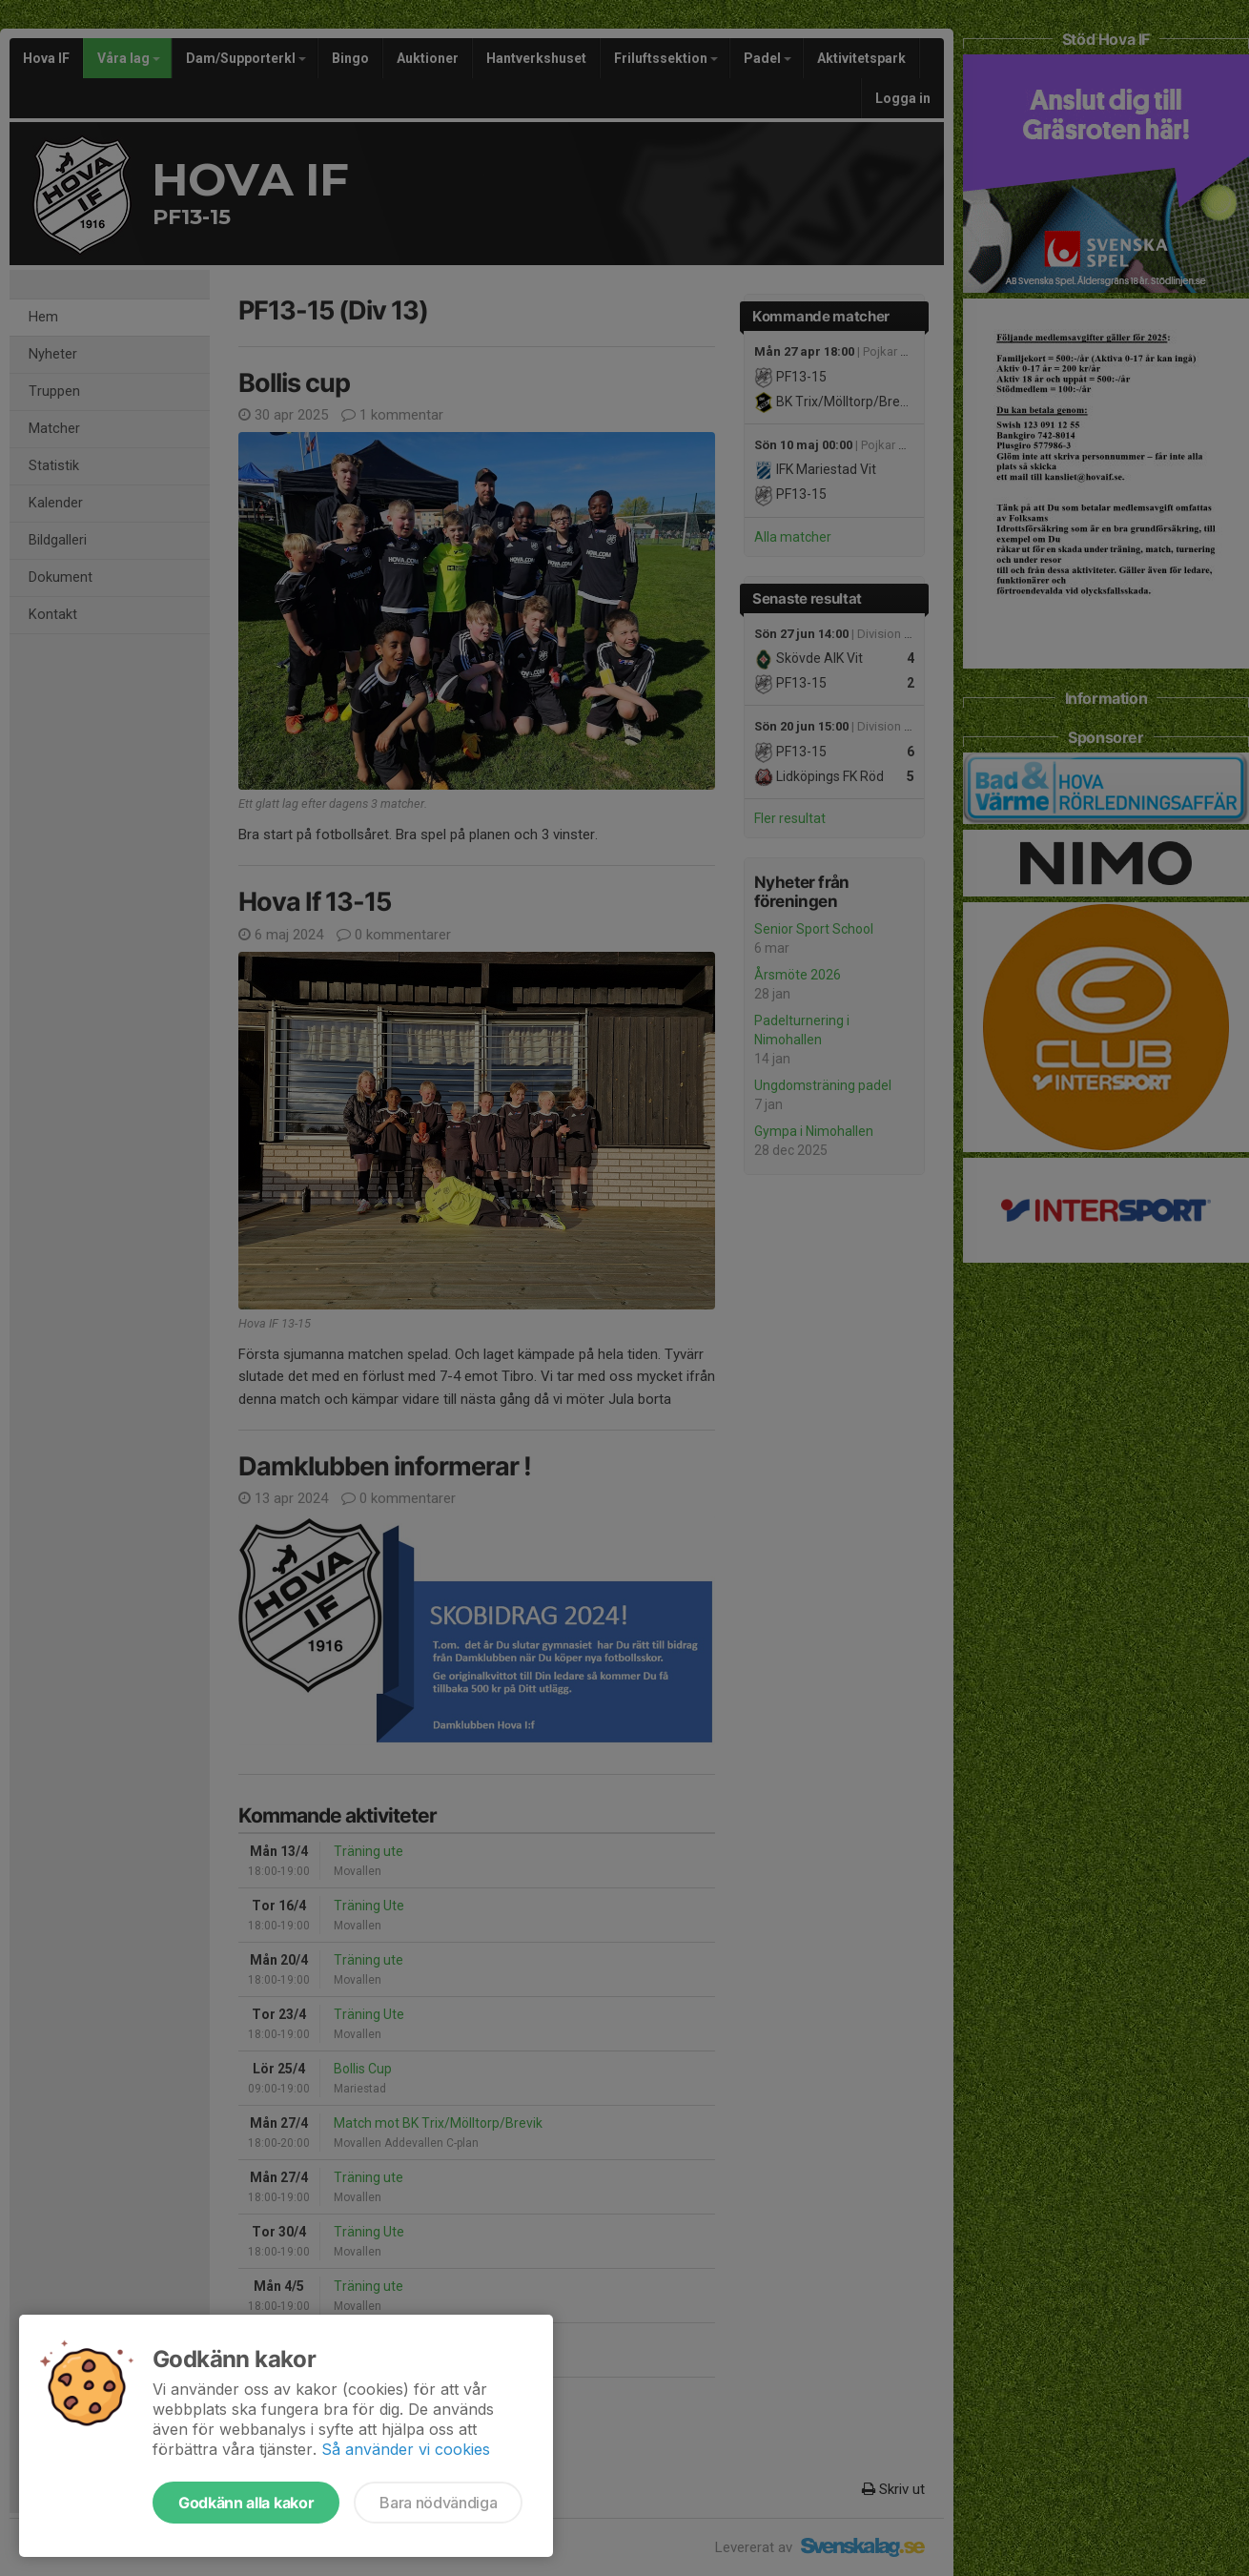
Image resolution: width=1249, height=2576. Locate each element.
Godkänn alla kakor (246, 2502)
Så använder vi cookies (405, 2449)
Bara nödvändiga (438, 2502)
